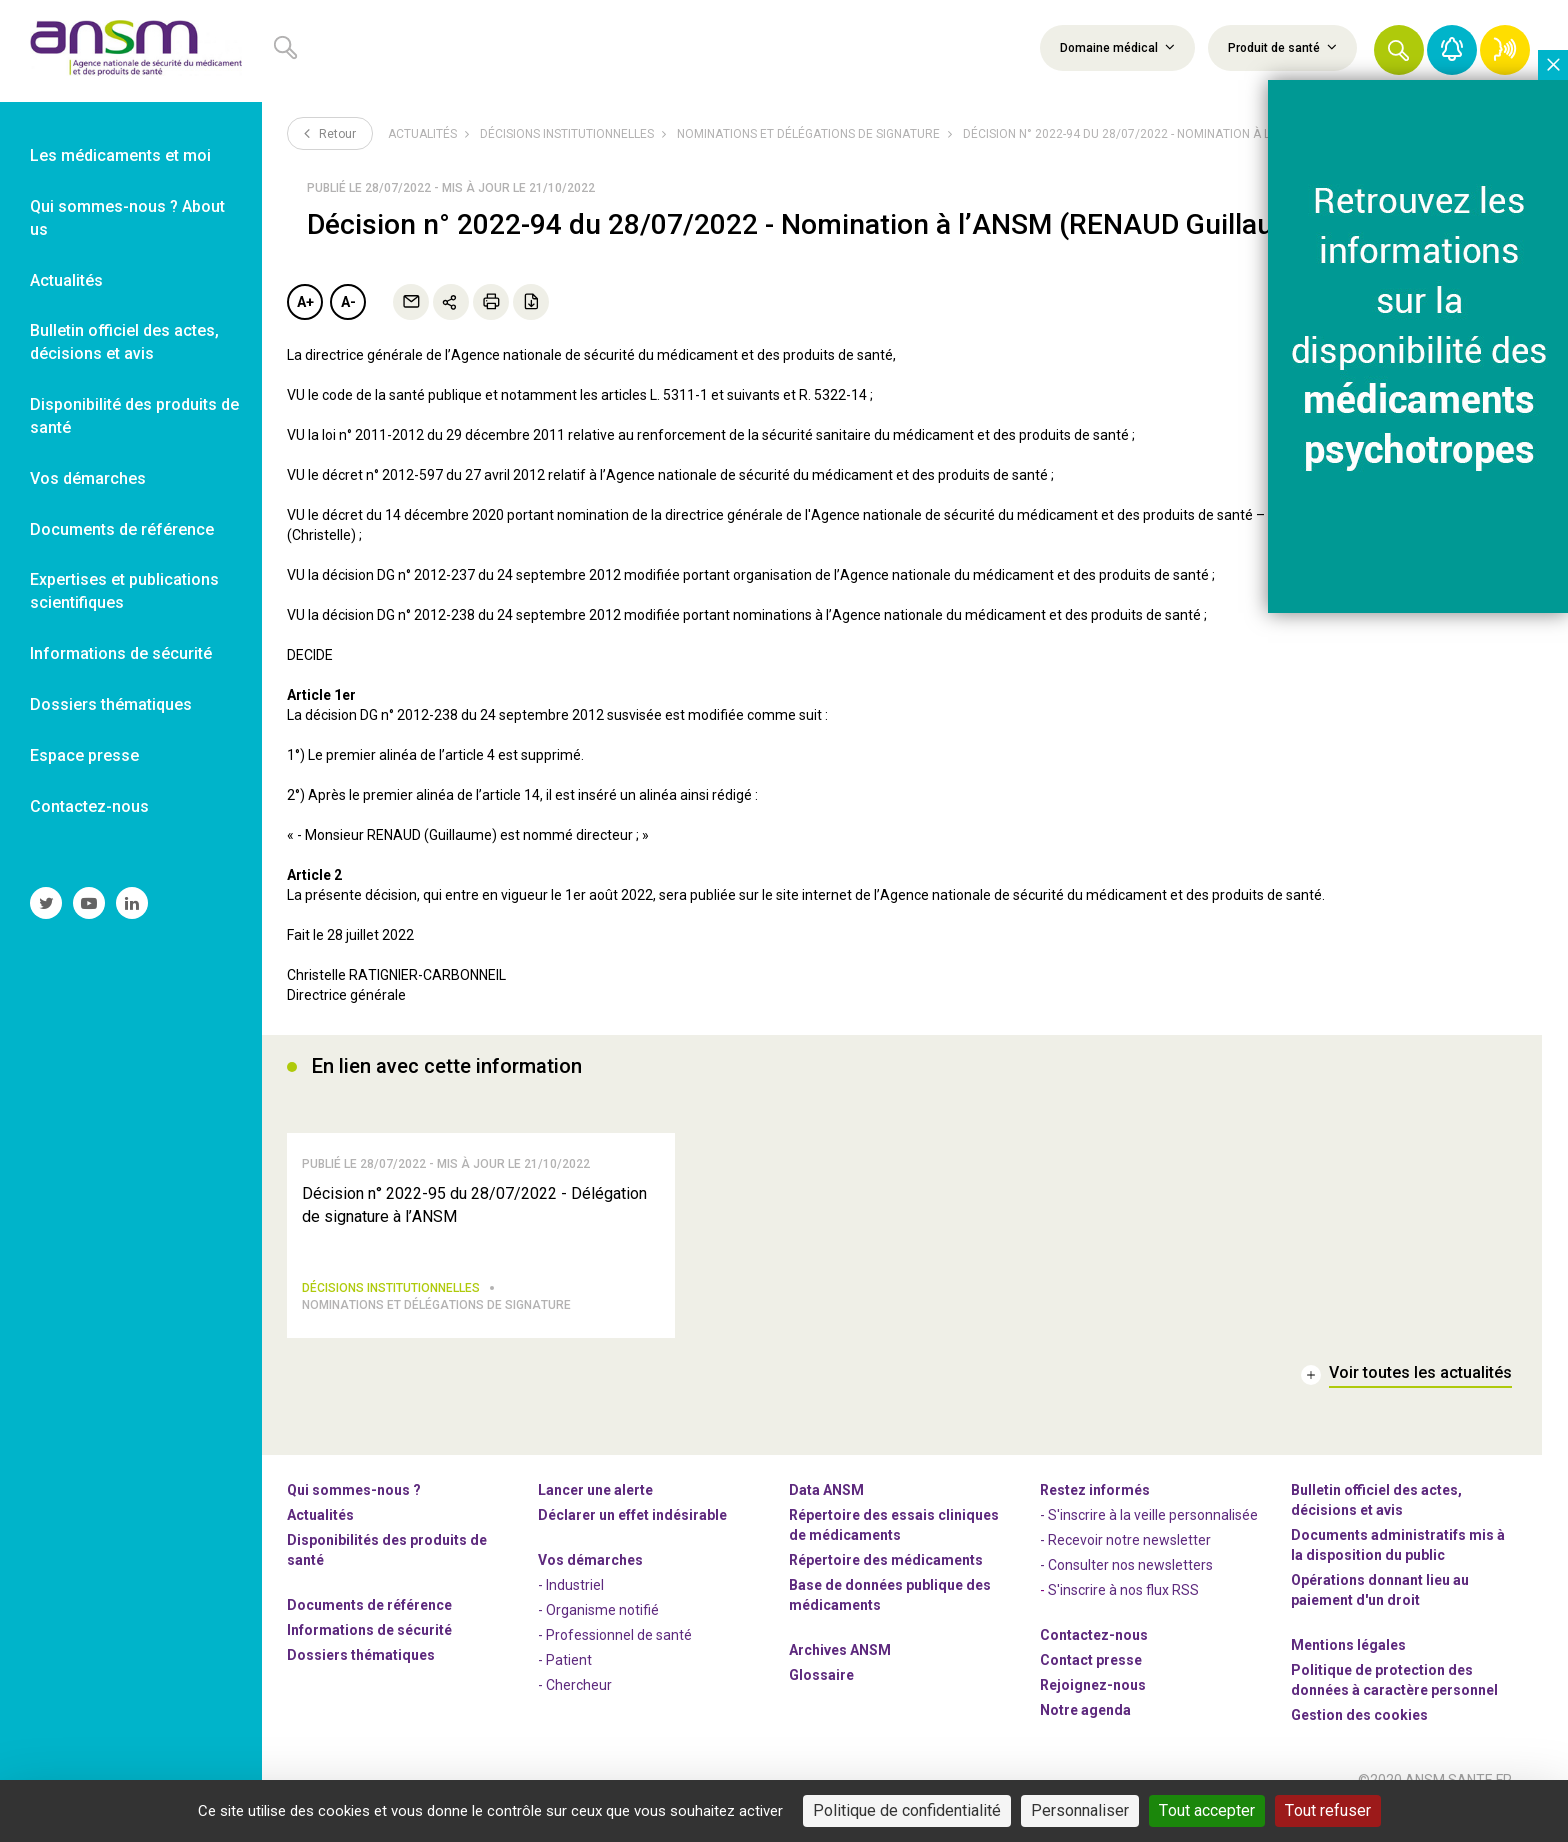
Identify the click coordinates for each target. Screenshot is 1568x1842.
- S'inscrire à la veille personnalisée (1149, 1542)
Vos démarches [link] (88, 478)
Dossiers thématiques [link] (111, 704)
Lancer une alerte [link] (595, 1517)
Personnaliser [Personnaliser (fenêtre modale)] (1080, 1810)
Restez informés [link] (1095, 1517)
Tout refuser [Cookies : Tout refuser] (1328, 1810)
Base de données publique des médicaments (890, 1622)
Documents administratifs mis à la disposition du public (1398, 1572)
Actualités (422, 134)
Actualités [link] (66, 280)
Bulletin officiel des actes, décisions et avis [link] (124, 342)
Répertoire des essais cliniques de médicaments (894, 1552)
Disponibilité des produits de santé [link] (134, 416)
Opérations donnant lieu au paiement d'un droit (1380, 1617)
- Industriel (571, 1612)
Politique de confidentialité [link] (907, 1810)
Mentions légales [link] (1348, 1672)
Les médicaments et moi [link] (120, 155)
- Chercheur (575, 1712)
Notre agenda (1085, 1737)
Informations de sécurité (369, 1657)
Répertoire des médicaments (886, 1587)
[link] (131, 51)
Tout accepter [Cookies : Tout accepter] (1207, 1810)
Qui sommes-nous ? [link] (354, 1517)
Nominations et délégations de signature (808, 134)
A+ (305, 302)
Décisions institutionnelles (567, 134)
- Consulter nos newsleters (1126, 1592)
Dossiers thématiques (361, 1682)
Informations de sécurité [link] (121, 653)
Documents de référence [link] (122, 529)
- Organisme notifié (598, 1637)
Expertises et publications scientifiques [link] (124, 591)
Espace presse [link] (84, 755)
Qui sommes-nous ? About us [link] (127, 218)
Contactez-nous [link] (89, 806)
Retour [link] (330, 133)
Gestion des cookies (1359, 1742)
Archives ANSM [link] (840, 1677)
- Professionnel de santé (615, 1662)
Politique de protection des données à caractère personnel (1394, 1707)
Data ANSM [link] (826, 1517)
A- (348, 302)
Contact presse (1091, 1687)
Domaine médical (1117, 47)
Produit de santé (1282, 47)
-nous (1093, 1712)
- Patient (565, 1687)
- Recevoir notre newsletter (1125, 1567)
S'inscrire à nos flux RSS (1123, 1617)
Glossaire (821, 1702)
